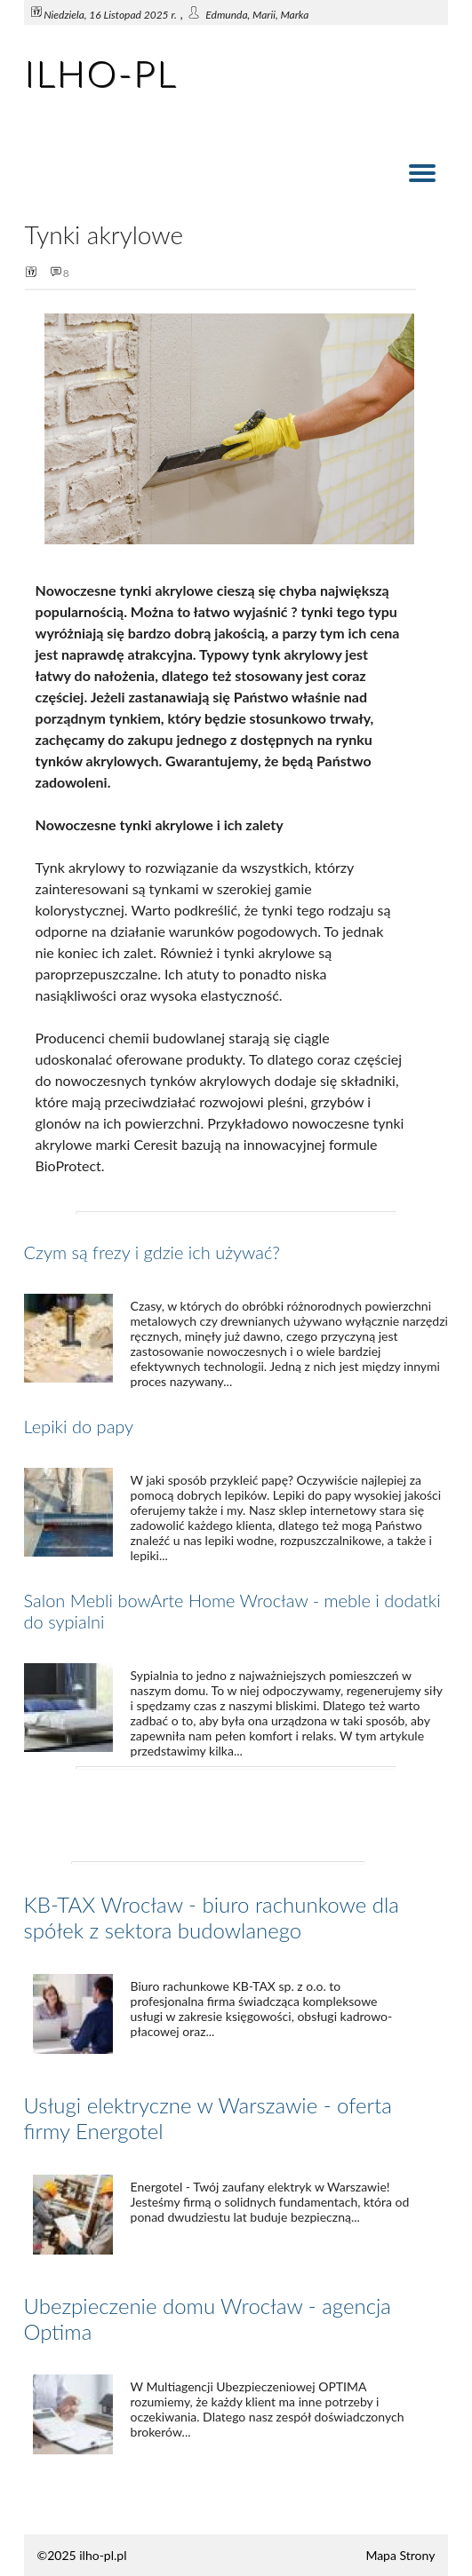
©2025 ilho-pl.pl (82, 2555)
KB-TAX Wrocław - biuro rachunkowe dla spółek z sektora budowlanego (211, 1917)
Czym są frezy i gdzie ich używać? (152, 1252)
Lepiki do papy (79, 1426)
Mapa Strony (400, 2555)
